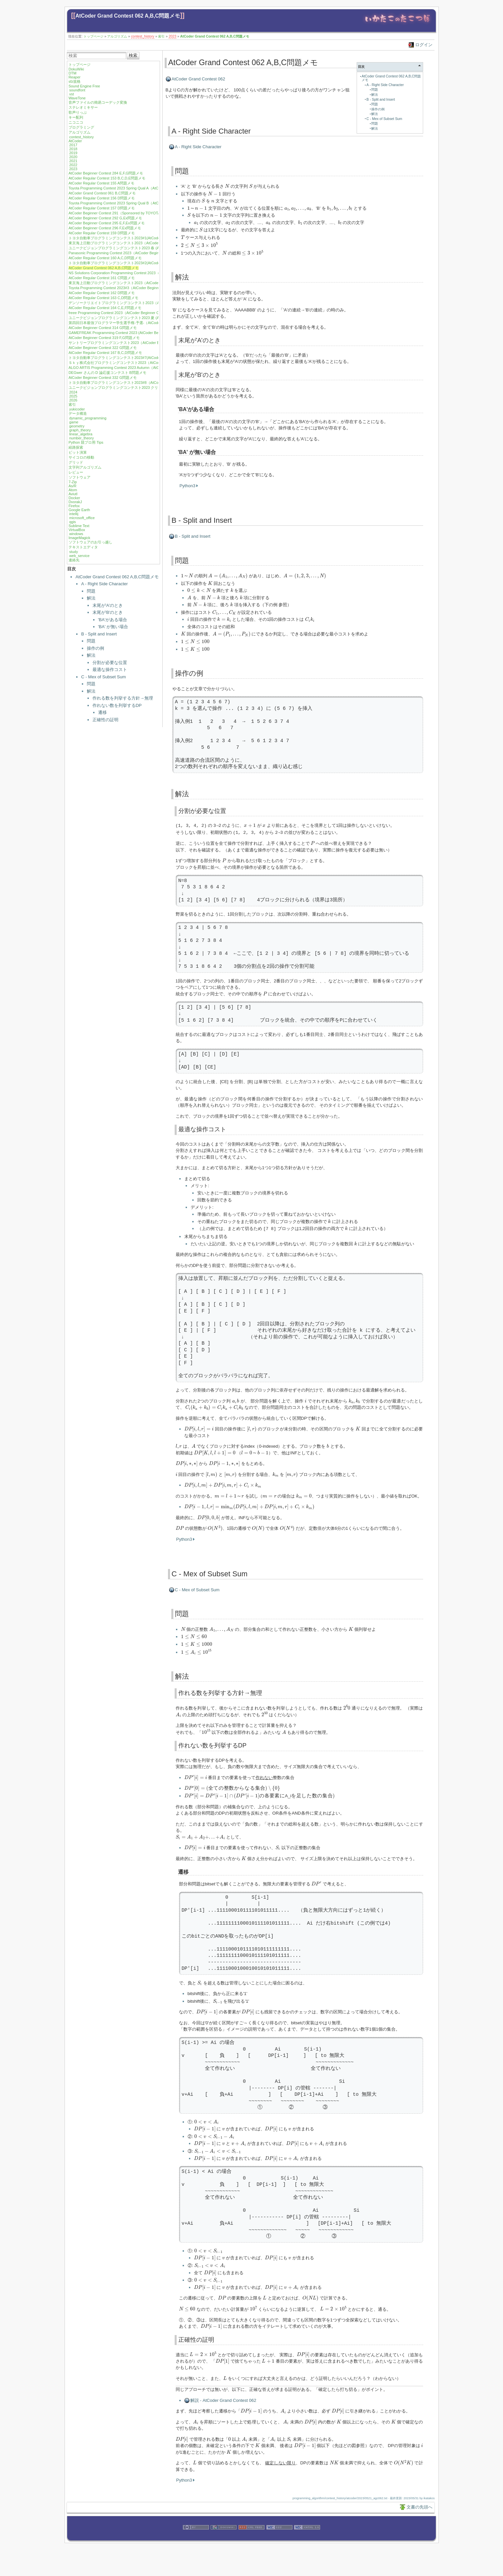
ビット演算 (78, 452)
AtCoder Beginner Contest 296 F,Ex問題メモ (105, 228)
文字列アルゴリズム (85, 467)
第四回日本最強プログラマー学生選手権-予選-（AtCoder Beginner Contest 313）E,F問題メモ (145, 323)
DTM (73, 73)
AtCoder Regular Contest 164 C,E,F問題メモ (105, 308)
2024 (73, 392)
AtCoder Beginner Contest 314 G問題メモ (103, 328)
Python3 (188, 485)
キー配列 (76, 117)
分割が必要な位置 (109, 662)
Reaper (75, 77)
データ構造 (78, 413)
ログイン (423, 44)
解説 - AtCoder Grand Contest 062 (223, 2399)
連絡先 (74, 560)
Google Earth (79, 510)
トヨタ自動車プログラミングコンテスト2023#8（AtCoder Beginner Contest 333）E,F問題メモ (146, 383)
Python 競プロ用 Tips (86, 442)
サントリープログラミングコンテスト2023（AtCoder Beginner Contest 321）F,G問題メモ (142, 343)
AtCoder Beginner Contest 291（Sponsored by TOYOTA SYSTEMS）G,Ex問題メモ (137, 213)
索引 (161, 36)
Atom (73, 490)
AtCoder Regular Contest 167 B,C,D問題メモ (105, 353)
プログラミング (81, 127)
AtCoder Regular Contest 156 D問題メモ (102, 198)
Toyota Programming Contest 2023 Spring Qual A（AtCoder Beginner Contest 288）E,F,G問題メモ (149, 188)
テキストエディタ (83, 547)
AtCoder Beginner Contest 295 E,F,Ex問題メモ (107, 223)
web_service (79, 556)
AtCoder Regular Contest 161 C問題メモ (102, 278)
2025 (73, 396)
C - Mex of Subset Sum (103, 676)
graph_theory (80, 430)
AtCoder (75, 141)
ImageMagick (79, 538)
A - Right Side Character (104, 583)
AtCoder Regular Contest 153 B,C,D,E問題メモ (107, 178)
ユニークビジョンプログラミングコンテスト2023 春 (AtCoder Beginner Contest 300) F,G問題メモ (149, 248)
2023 (172, 36)
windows (76, 534)
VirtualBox (77, 530)
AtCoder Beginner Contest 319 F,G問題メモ (104, 338)
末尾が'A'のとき (107, 605)
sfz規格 (75, 81)
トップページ (93, 36)
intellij (74, 514)
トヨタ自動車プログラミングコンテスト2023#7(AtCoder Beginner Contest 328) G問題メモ (143, 358)
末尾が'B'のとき (107, 612)
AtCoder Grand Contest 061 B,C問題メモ (102, 193)
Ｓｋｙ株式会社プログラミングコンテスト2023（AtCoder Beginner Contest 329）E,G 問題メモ (147, 363)
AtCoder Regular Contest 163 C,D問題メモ (103, 298)
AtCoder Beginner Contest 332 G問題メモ (103, 378)
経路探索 (76, 447)
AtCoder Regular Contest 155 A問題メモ (101, 183)
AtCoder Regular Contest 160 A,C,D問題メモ (105, 258)
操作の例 (95, 648)
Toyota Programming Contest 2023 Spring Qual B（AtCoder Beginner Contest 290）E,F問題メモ (147, 203)
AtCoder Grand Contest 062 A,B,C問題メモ (128, 16)
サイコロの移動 (81, 457)
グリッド (76, 462)
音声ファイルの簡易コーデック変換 (98, 102)
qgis (72, 522)
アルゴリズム (117, 36)
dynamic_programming (87, 418)
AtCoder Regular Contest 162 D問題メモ (102, 293)
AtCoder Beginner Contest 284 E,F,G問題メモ (106, 173)
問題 (91, 591)
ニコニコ (76, 122)
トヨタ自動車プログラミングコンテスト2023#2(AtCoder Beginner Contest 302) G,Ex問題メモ (146, 263)
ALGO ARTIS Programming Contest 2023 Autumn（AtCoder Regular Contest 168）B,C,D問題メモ (149, 368)
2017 (73, 145)
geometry (76, 426)
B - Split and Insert (99, 633)
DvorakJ (75, 502)
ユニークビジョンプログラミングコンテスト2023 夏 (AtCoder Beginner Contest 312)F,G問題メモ (148, 318)
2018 (73, 149)
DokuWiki (76, 69)
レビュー (76, 472)
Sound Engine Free (84, 86)
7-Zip (73, 482)
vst (71, 94)
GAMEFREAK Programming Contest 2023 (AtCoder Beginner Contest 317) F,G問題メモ (140, 333)
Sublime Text (79, 526)
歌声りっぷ (78, 112)
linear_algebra (80, 434)
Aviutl (73, 494)
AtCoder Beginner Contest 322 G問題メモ (103, 348)
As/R (73, 486)
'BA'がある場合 (112, 619)
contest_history (142, 36)
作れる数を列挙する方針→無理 (122, 698)
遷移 (102, 712)
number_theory (81, 438)
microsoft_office (82, 518)
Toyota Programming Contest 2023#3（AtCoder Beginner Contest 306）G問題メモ (136, 288)
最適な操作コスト (109, 669)
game (74, 422)
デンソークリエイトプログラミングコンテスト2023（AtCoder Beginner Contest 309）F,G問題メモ (150, 303)
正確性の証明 (105, 719)
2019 (73, 153)
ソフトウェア (79, 477)
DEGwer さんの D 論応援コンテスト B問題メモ (107, 373)
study (73, 552)
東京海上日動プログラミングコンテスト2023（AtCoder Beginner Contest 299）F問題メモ (143, 243)
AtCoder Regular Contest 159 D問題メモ (102, 233)
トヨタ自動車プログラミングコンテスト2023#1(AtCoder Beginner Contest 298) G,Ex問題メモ (146, 238)
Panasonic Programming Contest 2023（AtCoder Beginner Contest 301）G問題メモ (137, 253)
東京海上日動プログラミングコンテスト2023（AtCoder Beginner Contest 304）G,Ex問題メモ (146, 283)
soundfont (77, 90)
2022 (73, 165)
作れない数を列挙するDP (117, 705)
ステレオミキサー (83, 107)
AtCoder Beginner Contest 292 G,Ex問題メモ (105, 218)
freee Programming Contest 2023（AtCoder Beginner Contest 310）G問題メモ (133, 313)
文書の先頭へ (419, 2506)
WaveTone (77, 98)
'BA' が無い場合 (113, 626)
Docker (74, 498)
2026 (73, 400)
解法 (91, 598)
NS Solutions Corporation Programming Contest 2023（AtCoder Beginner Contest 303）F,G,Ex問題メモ (154, 273)
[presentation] (227, 186)
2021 (73, 161)
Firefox (74, 506)
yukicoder (77, 409)
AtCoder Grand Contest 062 (198, 78)
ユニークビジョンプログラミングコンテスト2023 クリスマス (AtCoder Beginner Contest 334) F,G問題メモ (156, 388)
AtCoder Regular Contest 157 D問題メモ (102, 208)
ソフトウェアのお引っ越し (90, 542)
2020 (73, 157)
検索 (133, 55)
